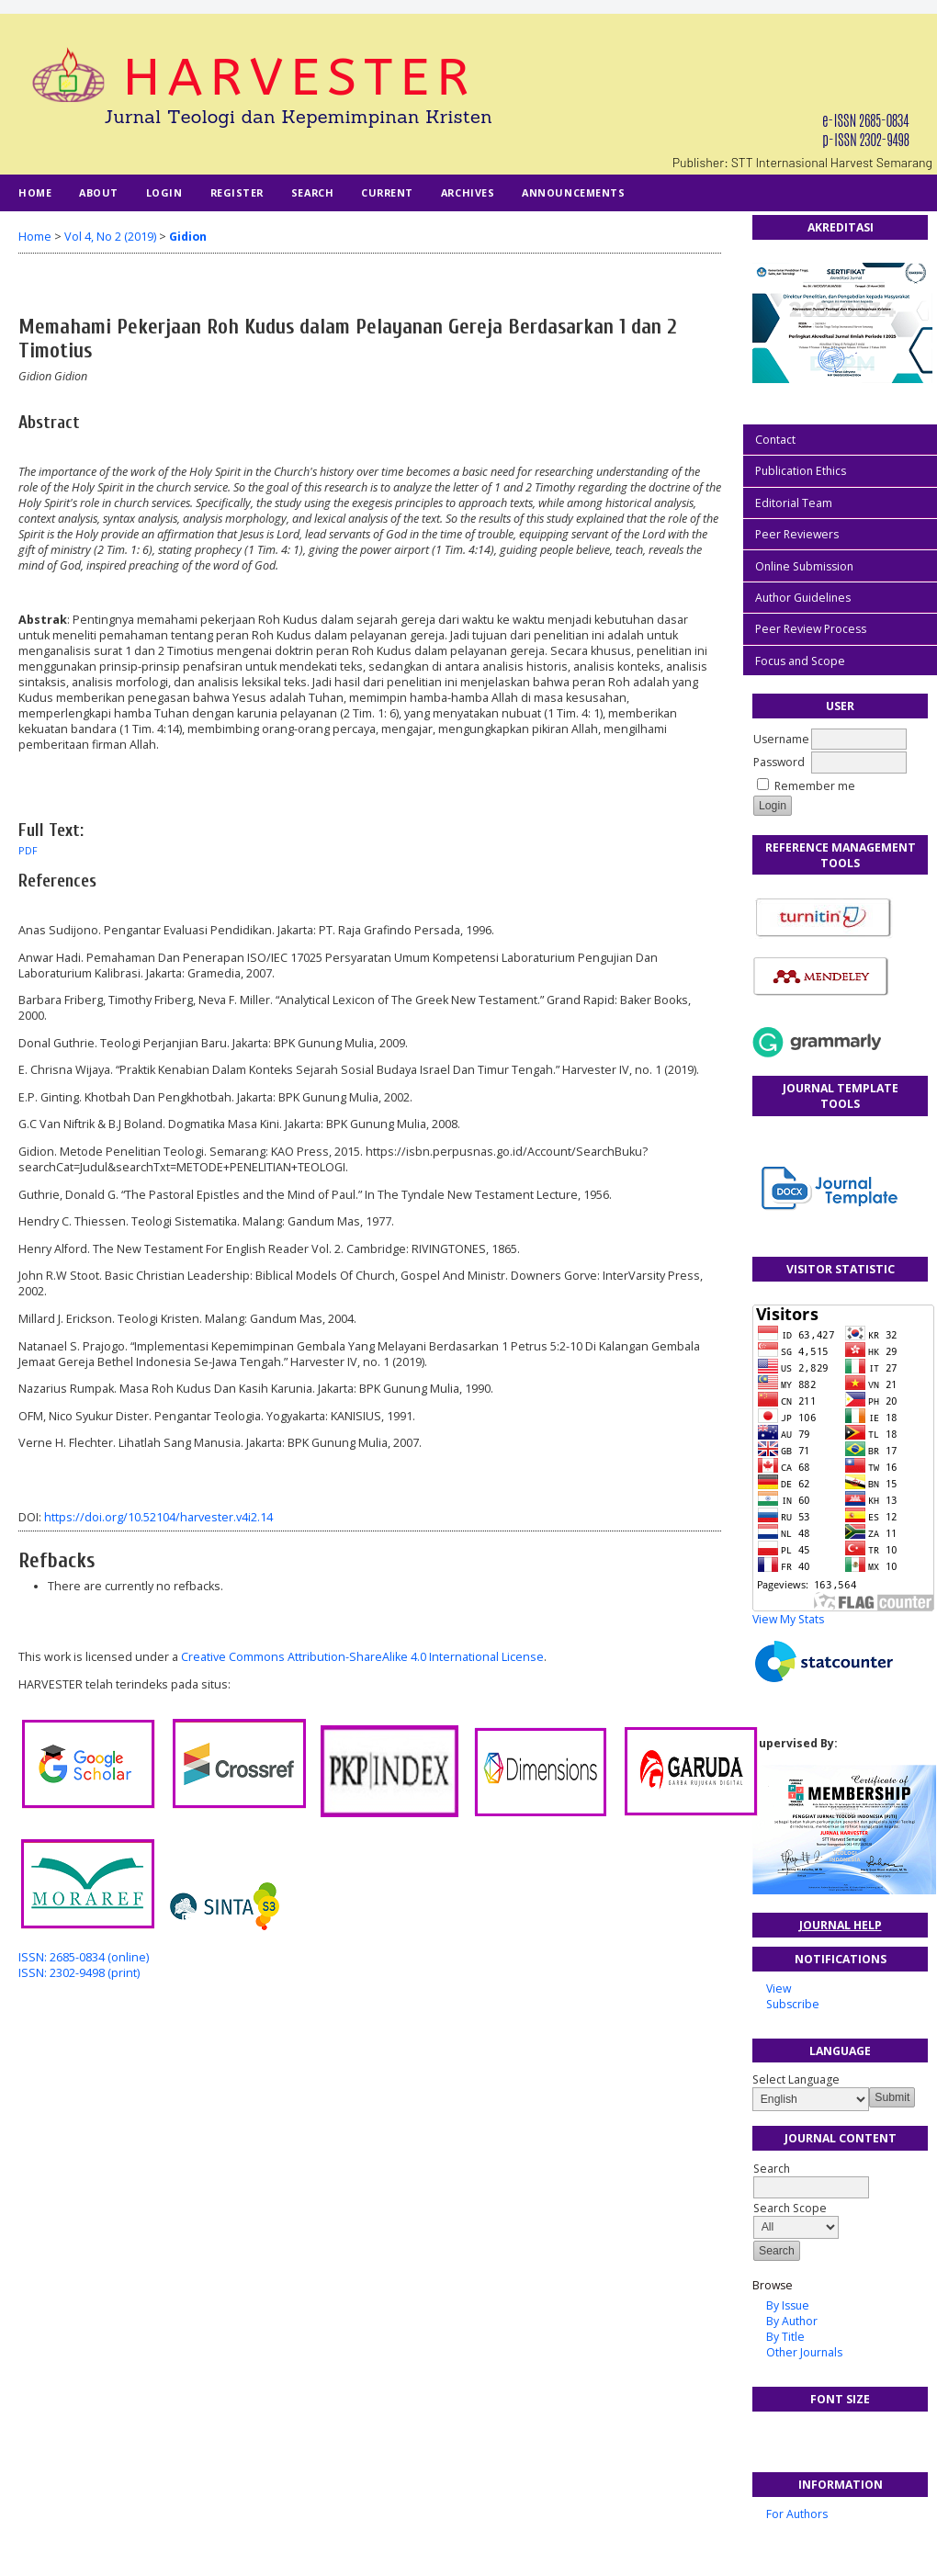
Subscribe (792, 2004)
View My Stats (788, 1619)
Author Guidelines (803, 597)
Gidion (188, 236)
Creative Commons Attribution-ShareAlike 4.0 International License (362, 1657)
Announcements (573, 192)
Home (34, 192)
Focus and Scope (800, 661)
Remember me (814, 786)
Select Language (796, 2079)
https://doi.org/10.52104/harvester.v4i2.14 (158, 1517)
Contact (775, 439)
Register (237, 192)
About (99, 192)
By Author (792, 2321)
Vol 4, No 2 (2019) (110, 236)
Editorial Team (793, 503)
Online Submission (804, 566)
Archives (467, 192)
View (778, 1988)
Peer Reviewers (797, 534)
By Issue (787, 2305)
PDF (28, 850)
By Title (785, 2336)
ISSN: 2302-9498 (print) (79, 1973)
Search (312, 192)
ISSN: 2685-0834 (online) (83, 1957)
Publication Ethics (800, 471)
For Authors (797, 2514)
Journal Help (840, 1925)
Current (387, 192)
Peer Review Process (810, 629)
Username (781, 739)
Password (779, 762)
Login (164, 192)
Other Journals (804, 2352)
